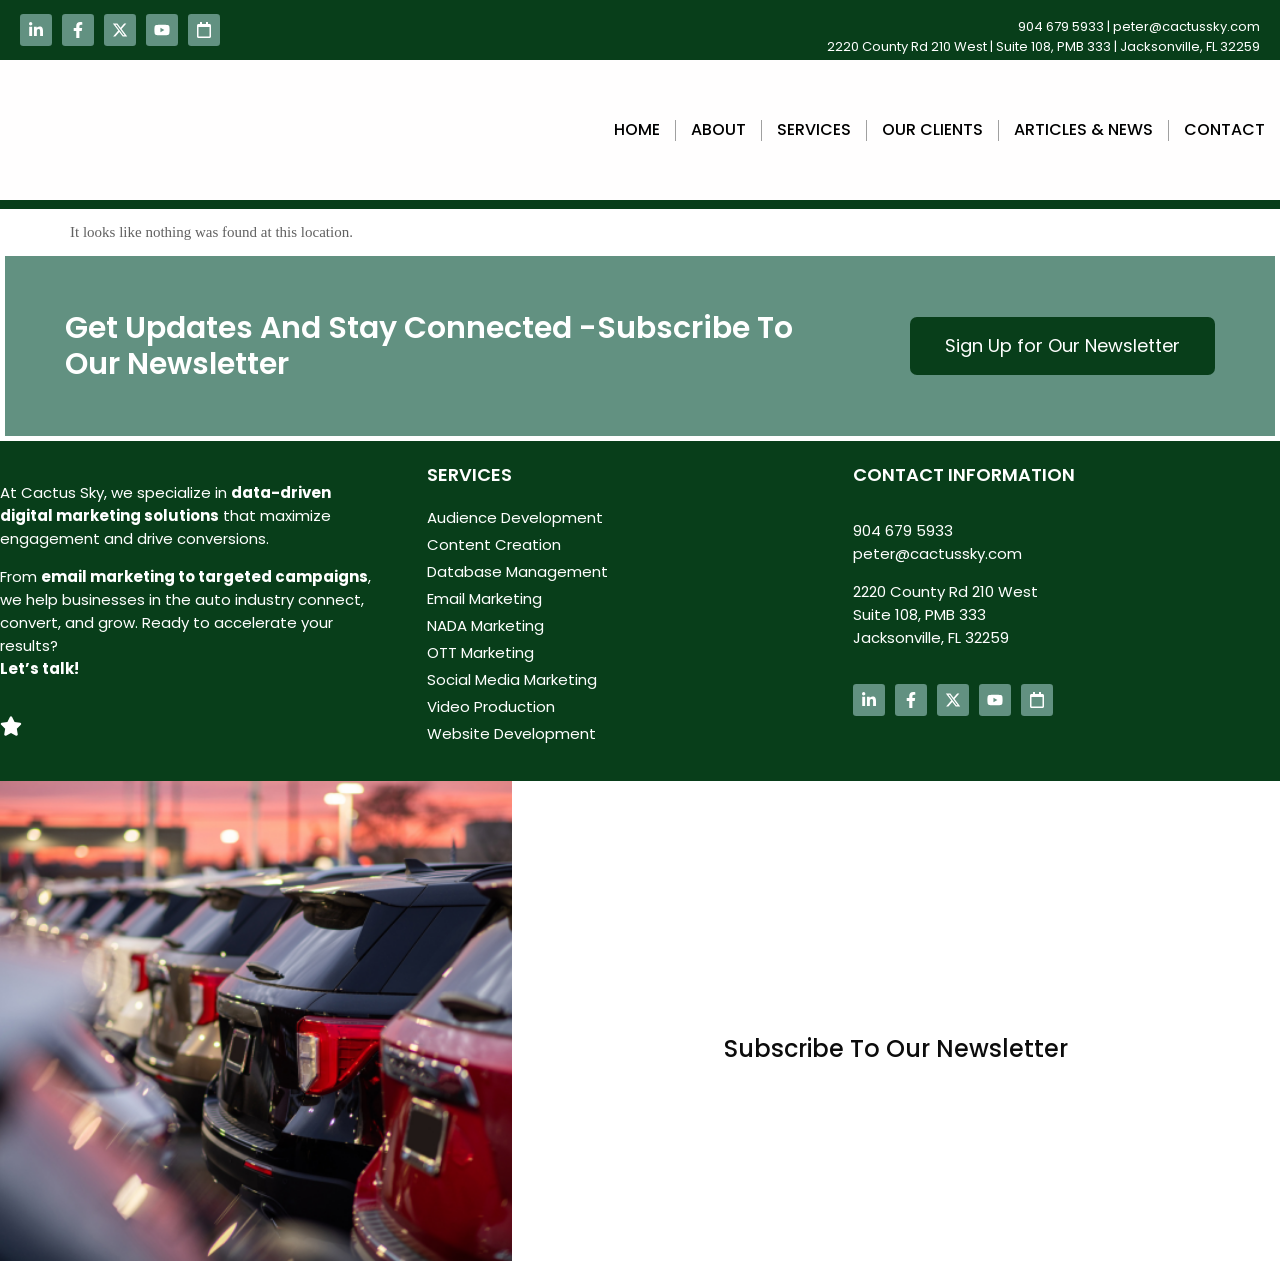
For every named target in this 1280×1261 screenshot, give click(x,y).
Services (814, 129)
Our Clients (932, 129)
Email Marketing (484, 598)
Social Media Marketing (512, 679)
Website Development (511, 733)
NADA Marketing (485, 625)
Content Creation (494, 544)
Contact (1224, 129)
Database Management (517, 571)
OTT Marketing (480, 652)
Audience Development (515, 517)
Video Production (491, 706)
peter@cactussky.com (1186, 26)
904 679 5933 (1061, 26)
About (718, 129)
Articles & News (1083, 129)
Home (637, 129)
